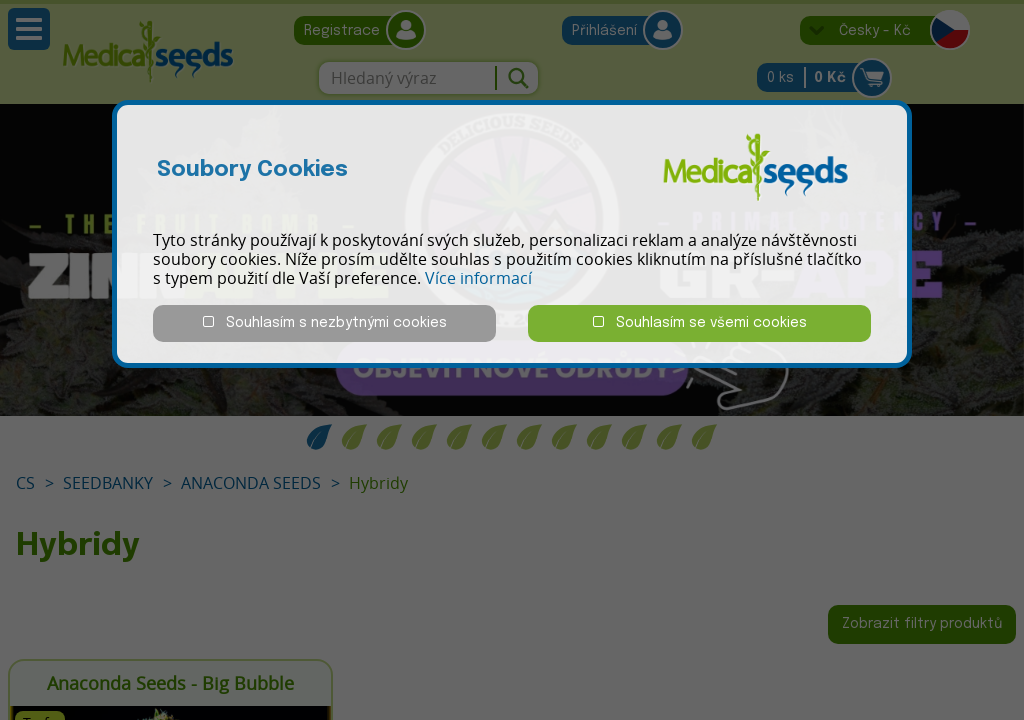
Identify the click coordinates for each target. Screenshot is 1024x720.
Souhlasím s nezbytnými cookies (325, 322)
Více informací (478, 278)
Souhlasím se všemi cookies (700, 322)
